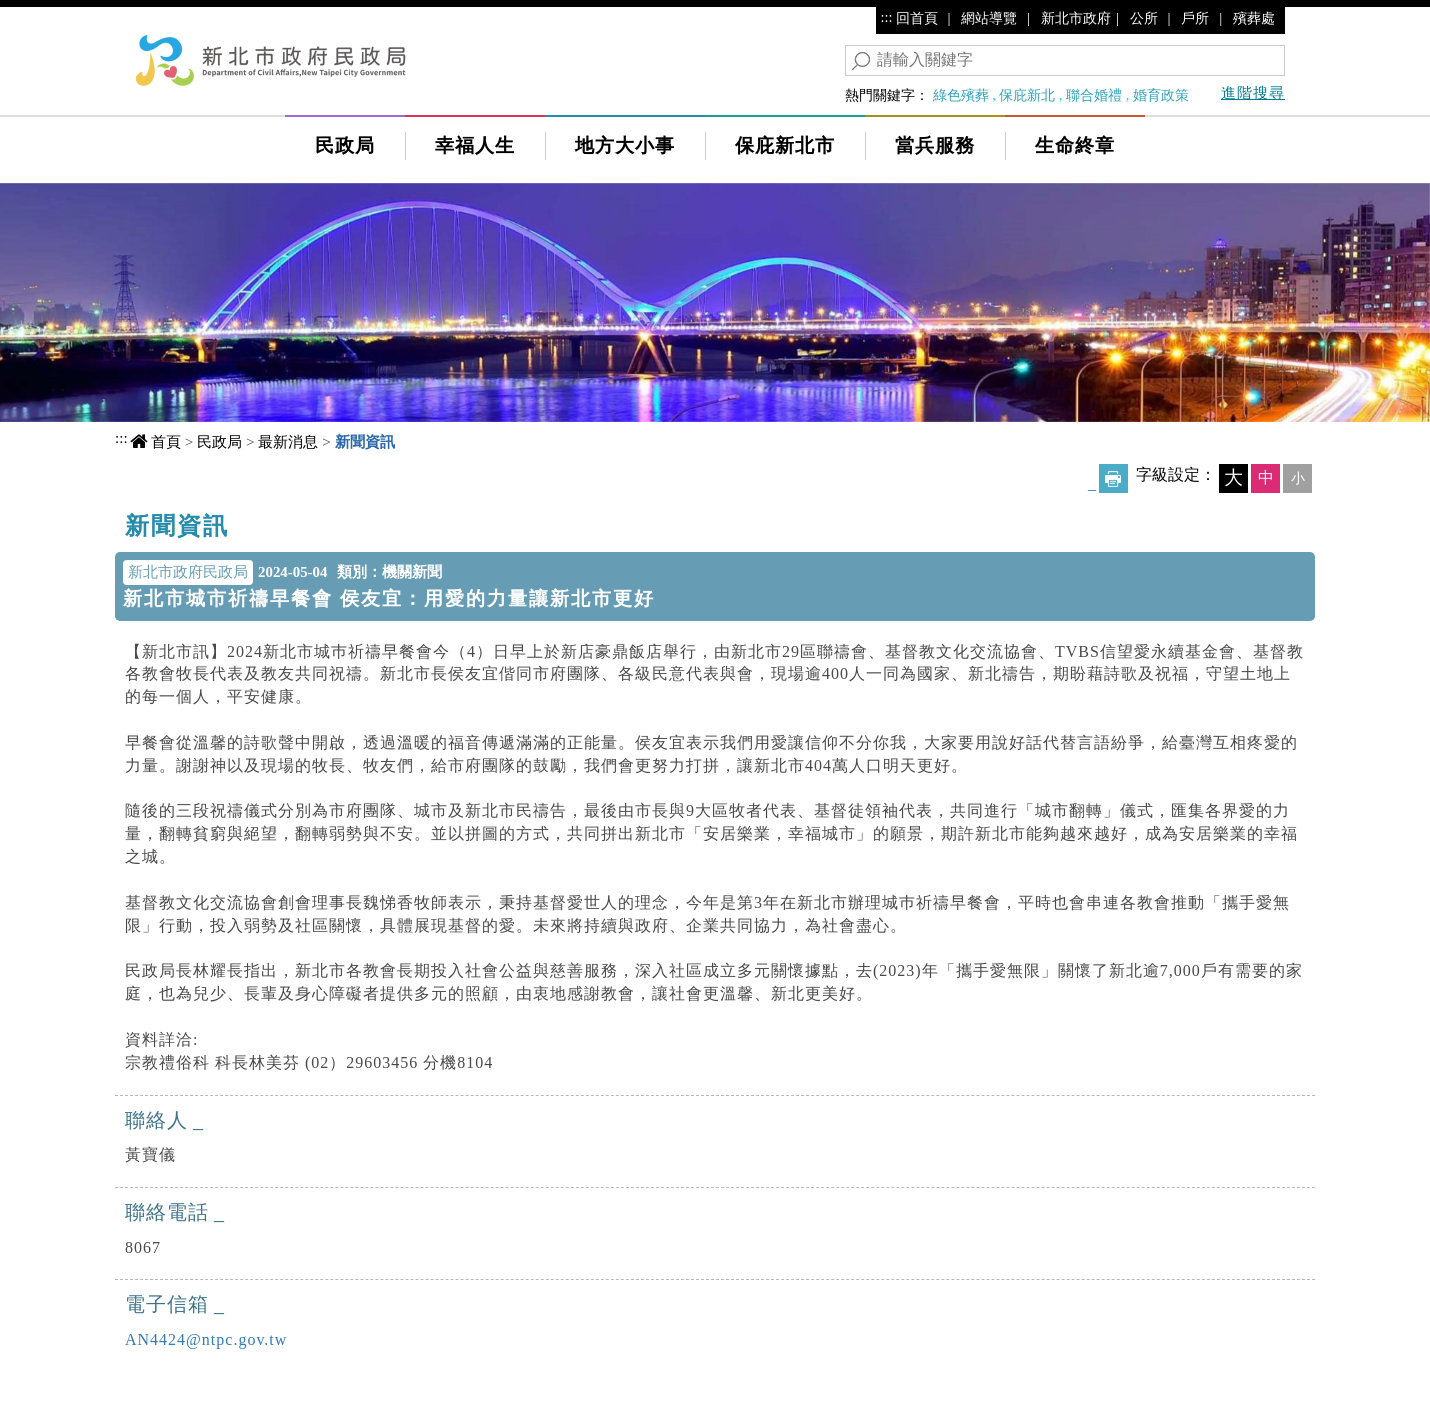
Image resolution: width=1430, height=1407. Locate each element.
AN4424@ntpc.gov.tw (206, 1339)
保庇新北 (1027, 95)
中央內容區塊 (179, 519)
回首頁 (917, 18)
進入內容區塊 (51, 19)
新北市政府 (1076, 18)
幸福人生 (475, 145)
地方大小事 (625, 145)
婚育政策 (1161, 95)
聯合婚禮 (1094, 95)
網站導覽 (989, 18)
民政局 (345, 145)
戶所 (1195, 18)
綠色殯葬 (961, 95)
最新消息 (288, 441)
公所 (1144, 18)
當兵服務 (935, 145)
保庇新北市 (785, 145)
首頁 (166, 441)
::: (887, 17)
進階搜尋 (1253, 92)
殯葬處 (1254, 18)
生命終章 (1075, 145)
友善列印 (1113, 478)
